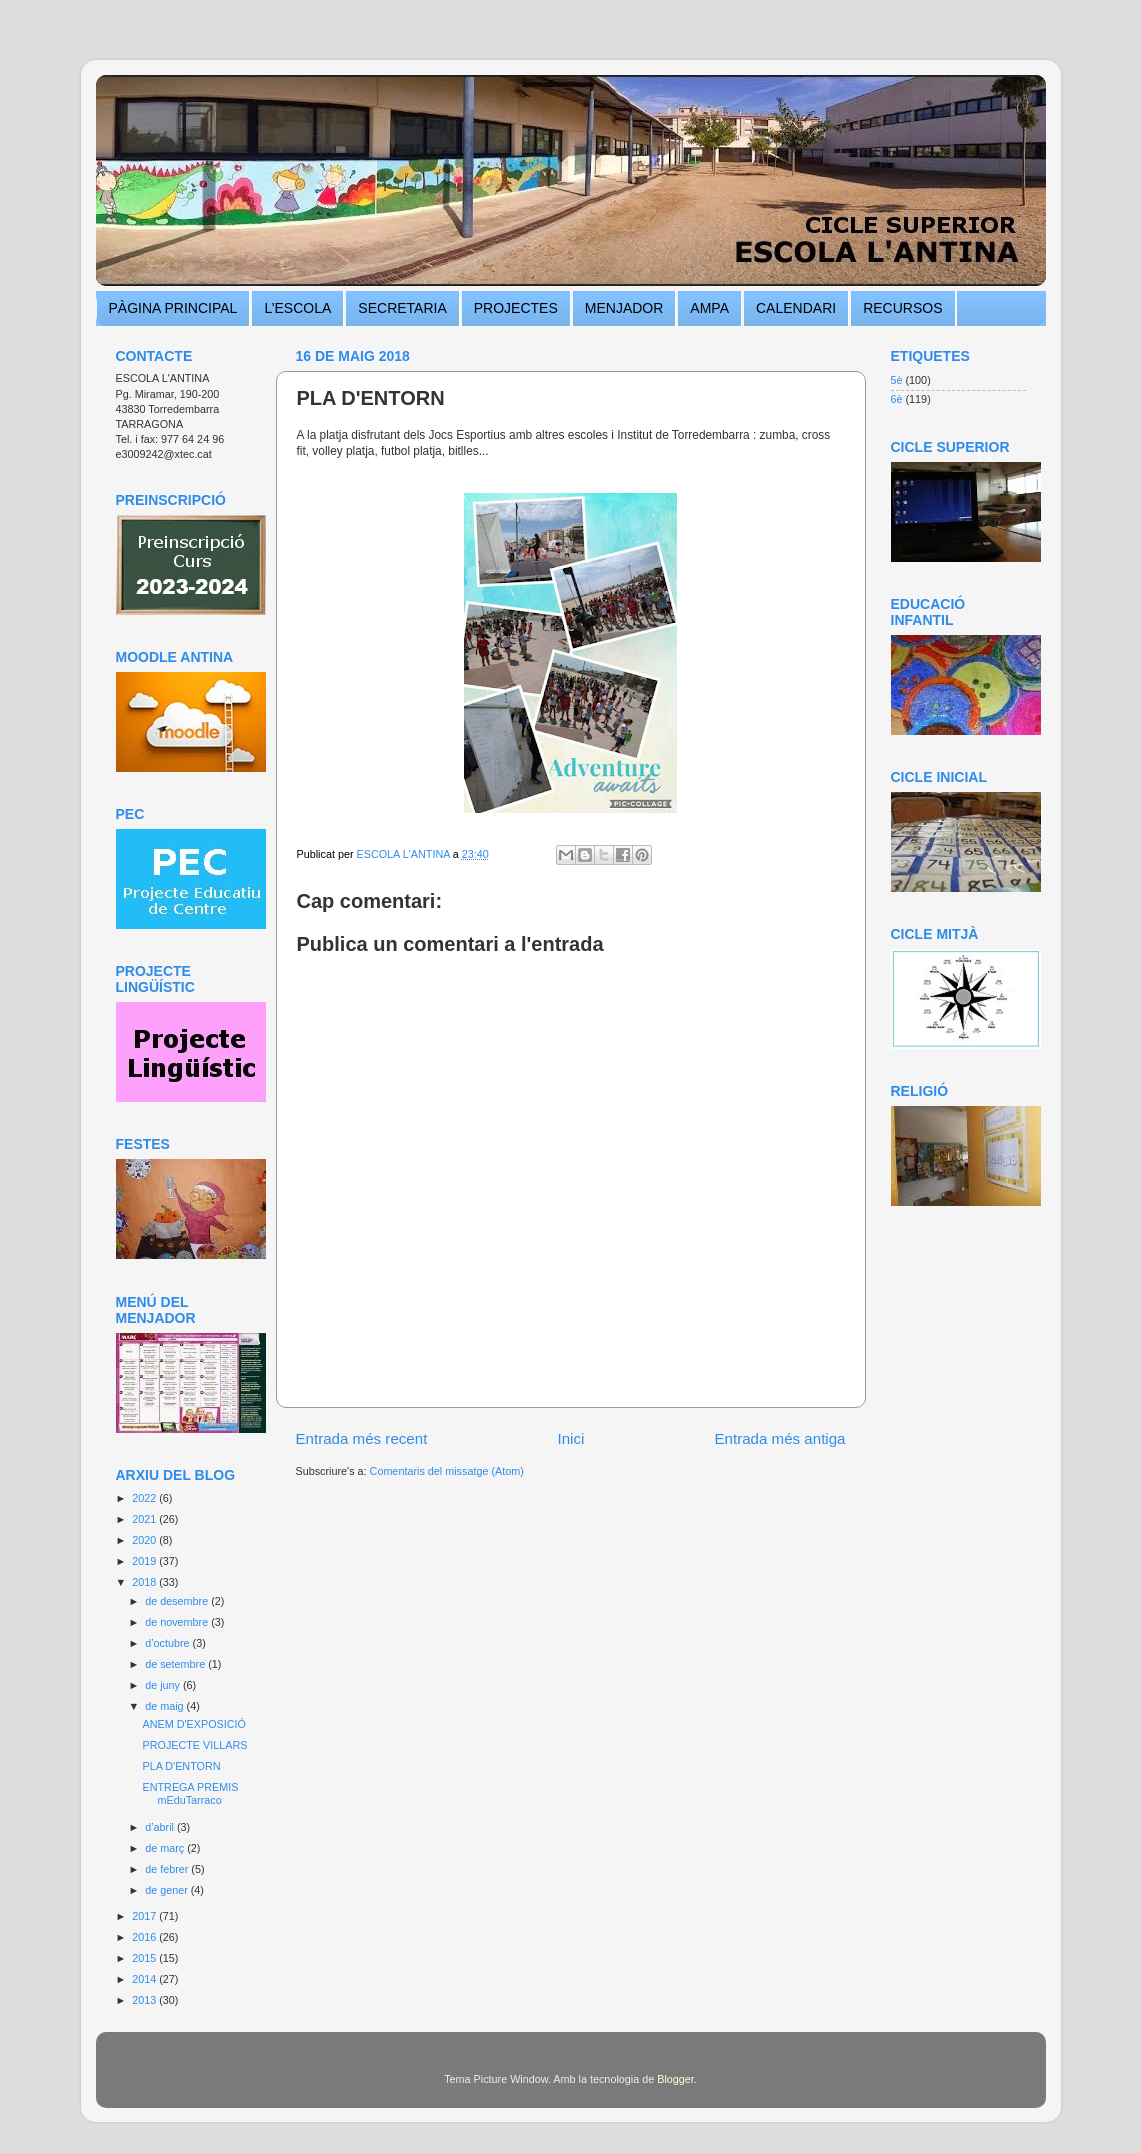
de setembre (176, 1664)
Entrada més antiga (779, 1438)
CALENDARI (796, 308)
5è (897, 380)
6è (897, 399)
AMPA (709, 308)
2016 (145, 1937)
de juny (164, 1685)
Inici (570, 1438)
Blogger (675, 2079)
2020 (145, 1540)
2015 (145, 1958)
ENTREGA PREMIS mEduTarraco (190, 1793)
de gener (168, 1890)
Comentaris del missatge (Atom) (447, 1471)
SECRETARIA (402, 308)
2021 (145, 1519)
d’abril (161, 1827)
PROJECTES (516, 308)
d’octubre (168, 1643)
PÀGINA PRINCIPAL (173, 308)
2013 (145, 2000)
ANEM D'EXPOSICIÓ (193, 1724)
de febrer (168, 1869)
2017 (145, 1916)
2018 (145, 1582)
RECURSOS (902, 308)
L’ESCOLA (297, 308)
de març (166, 1848)
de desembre (178, 1601)
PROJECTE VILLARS (194, 1745)
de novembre (178, 1622)
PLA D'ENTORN (181, 1766)
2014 (145, 1979)
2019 (145, 1561)
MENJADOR (624, 308)
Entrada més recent (362, 1438)
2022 (145, 1498)
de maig (165, 1706)
